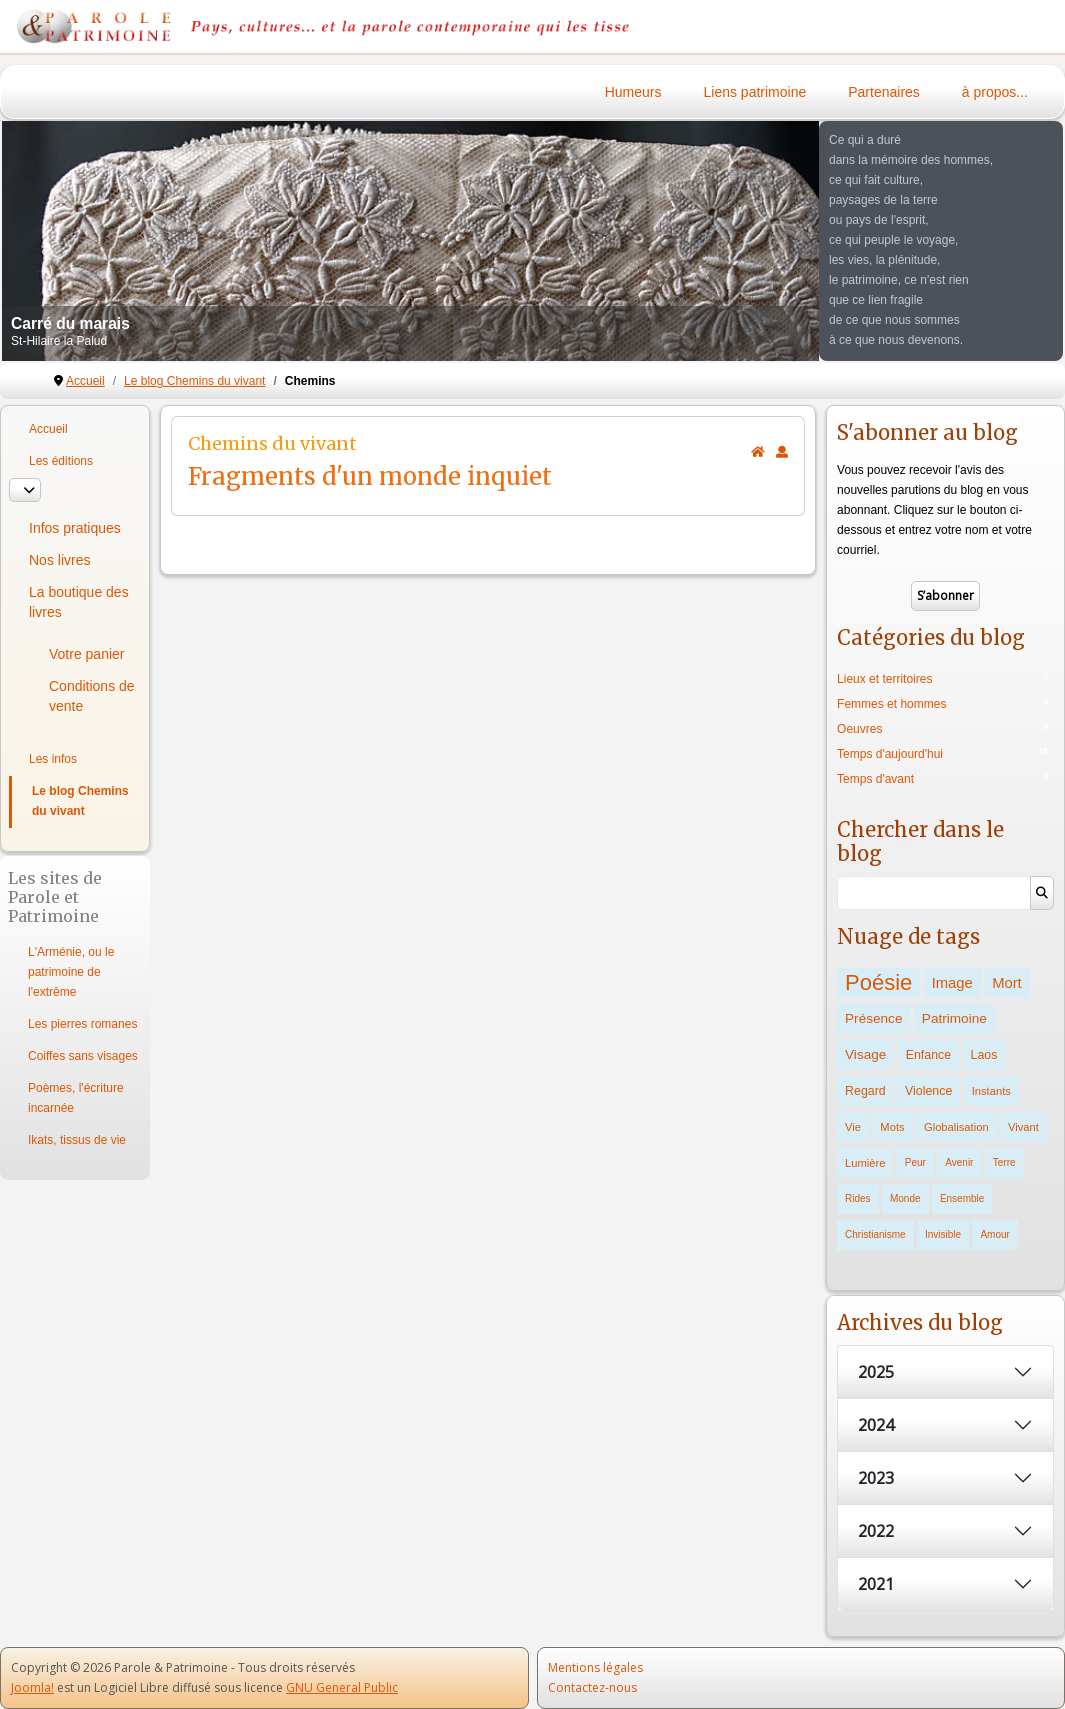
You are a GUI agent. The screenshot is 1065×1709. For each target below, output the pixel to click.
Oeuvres (859, 729)
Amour (994, 1234)
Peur (915, 1162)
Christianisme (875, 1234)
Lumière (865, 1163)
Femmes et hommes (891, 704)
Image (952, 983)
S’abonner (945, 595)
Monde (905, 1198)
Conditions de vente (92, 696)
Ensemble (962, 1198)
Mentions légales (595, 1667)
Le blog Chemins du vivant (80, 801)
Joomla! (32, 1687)
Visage (865, 1054)
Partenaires (884, 92)
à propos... (995, 92)
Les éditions (61, 461)
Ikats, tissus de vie (77, 1140)
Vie (853, 1127)
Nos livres (59, 560)
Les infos (53, 759)
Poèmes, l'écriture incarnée (76, 1098)
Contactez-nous (592, 1687)
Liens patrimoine (755, 92)
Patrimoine (954, 1018)
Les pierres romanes (82, 1024)
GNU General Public (342, 1687)
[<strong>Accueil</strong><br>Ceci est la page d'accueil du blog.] (758, 452)
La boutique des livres (79, 602)
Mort (1007, 983)
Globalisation (956, 1127)
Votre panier (87, 654)
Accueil (48, 429)
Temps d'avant (875, 779)
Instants (991, 1091)
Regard (865, 1091)
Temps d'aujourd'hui (890, 754)
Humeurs (633, 92)
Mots (892, 1127)
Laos (984, 1055)
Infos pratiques (75, 528)
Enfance (928, 1055)
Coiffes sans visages (83, 1056)
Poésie (878, 982)
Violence (928, 1091)
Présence (873, 1018)
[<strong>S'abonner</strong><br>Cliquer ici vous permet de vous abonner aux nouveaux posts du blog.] (782, 452)
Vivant (1023, 1127)
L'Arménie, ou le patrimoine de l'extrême (71, 972)
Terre (1004, 1162)
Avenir (959, 1162)
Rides (858, 1198)
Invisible (943, 1234)
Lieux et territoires (884, 679)
